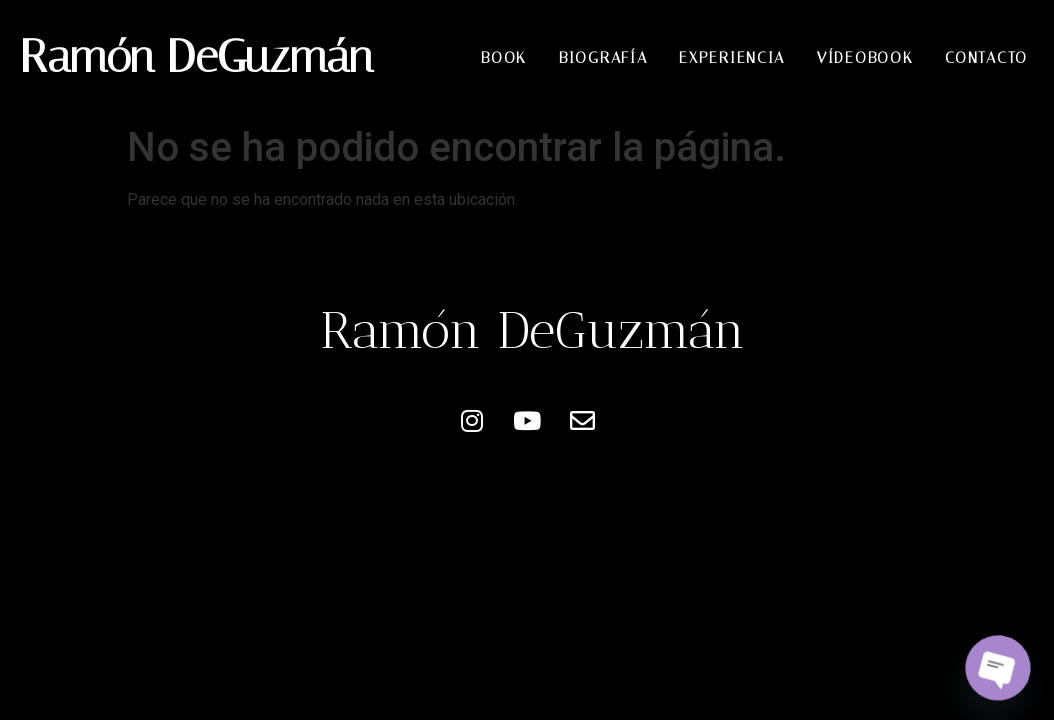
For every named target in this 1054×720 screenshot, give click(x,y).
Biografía (603, 58)
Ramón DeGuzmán (196, 56)
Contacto (986, 58)
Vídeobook (865, 58)
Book (504, 58)
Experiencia (732, 58)
